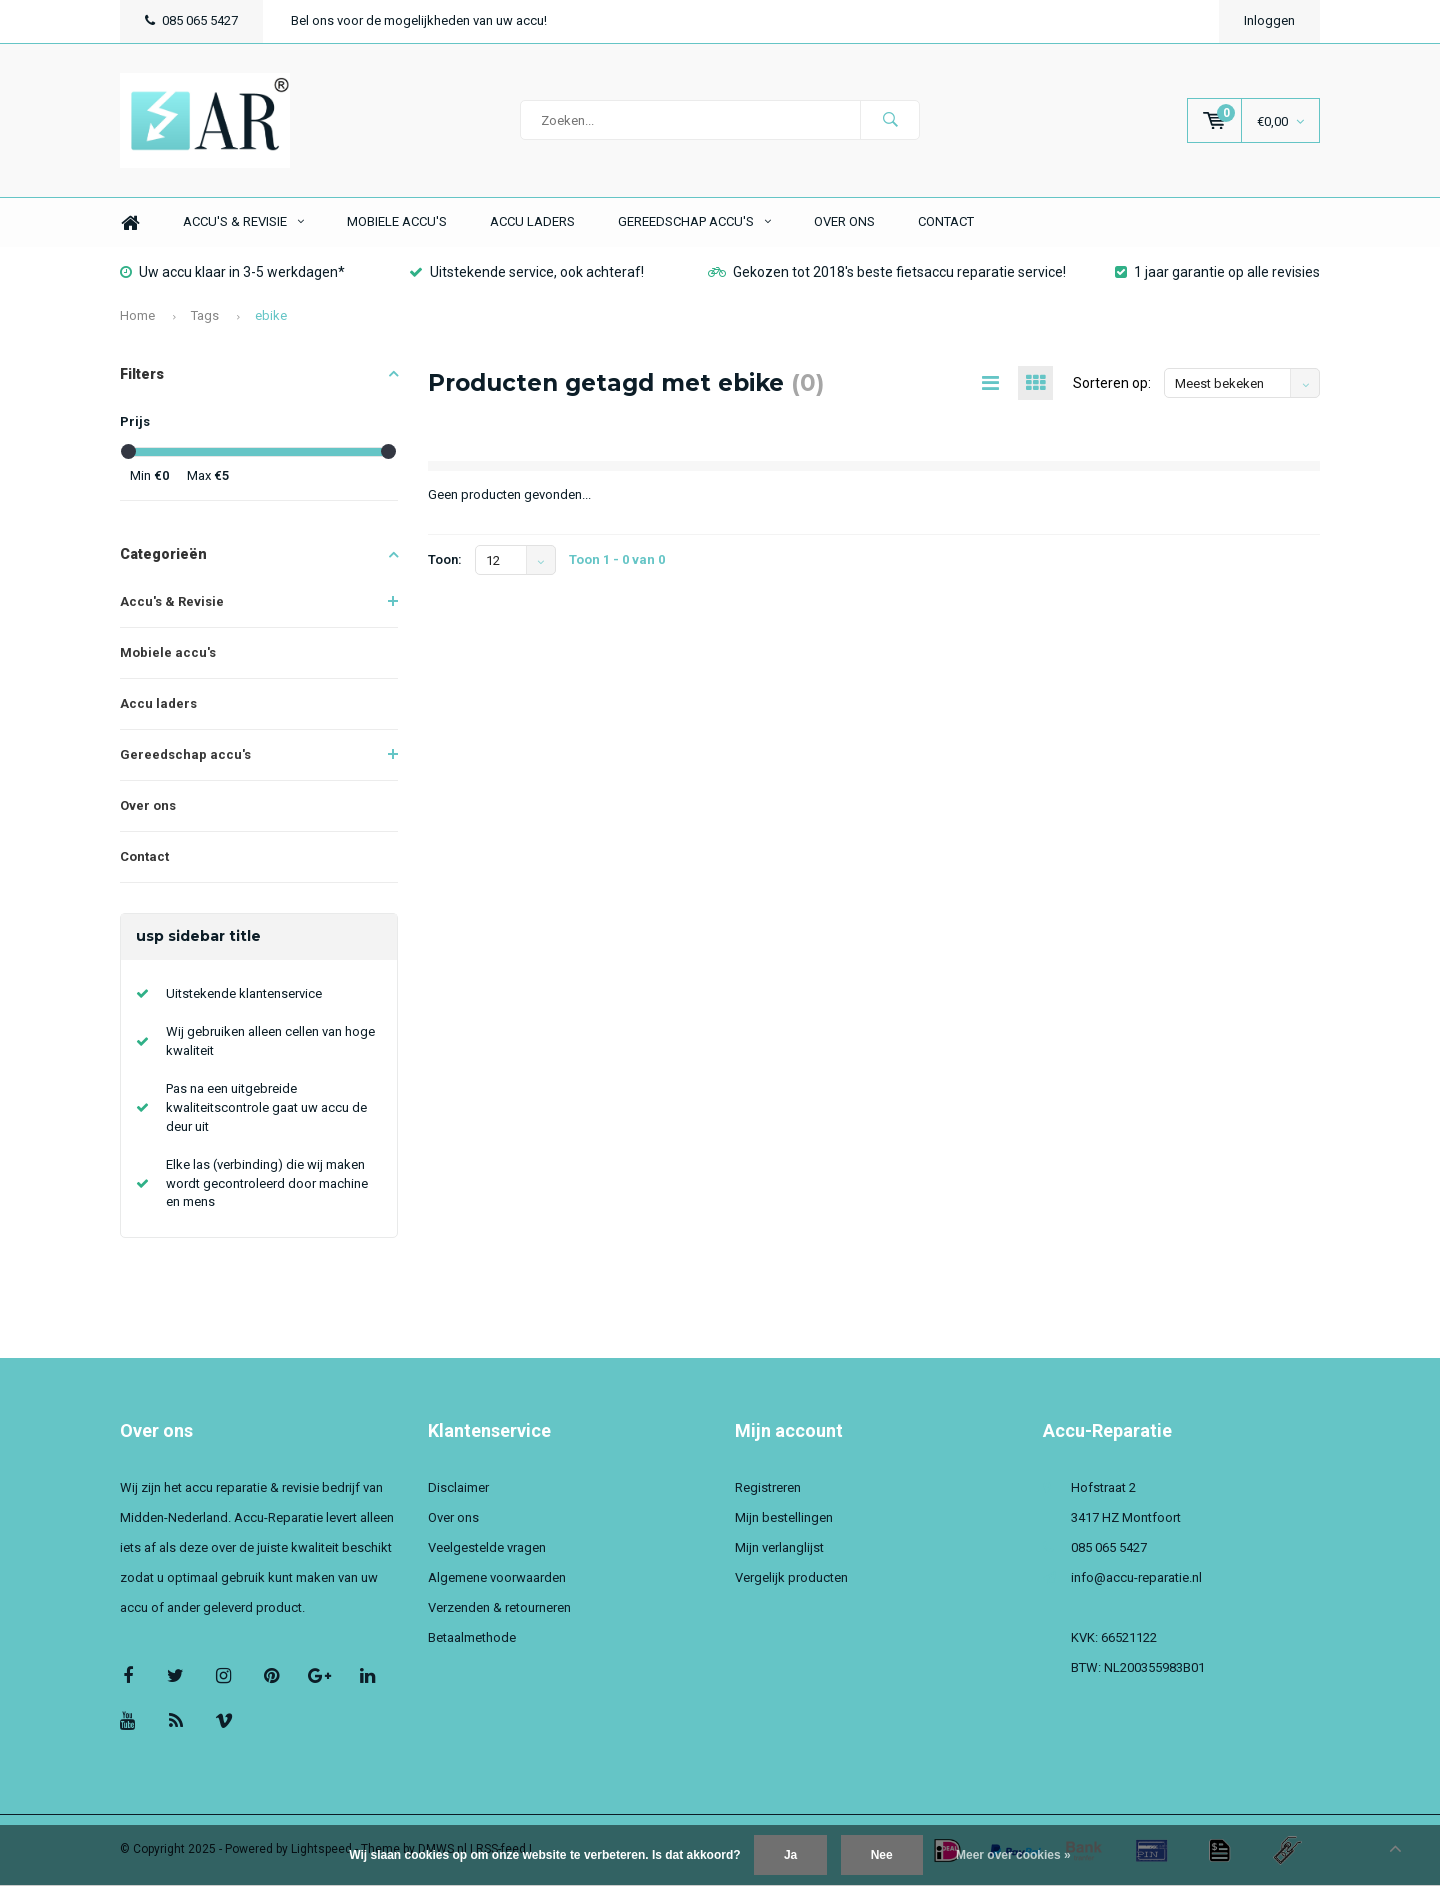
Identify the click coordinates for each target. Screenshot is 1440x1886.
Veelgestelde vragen (487, 1549)
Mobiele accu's (397, 223)
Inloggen (1269, 20)
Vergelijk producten (791, 1579)
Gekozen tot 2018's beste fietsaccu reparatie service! (887, 273)
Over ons (844, 223)
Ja (790, 1855)
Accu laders (532, 223)
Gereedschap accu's (694, 223)
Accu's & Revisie (243, 223)
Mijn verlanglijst (779, 1549)
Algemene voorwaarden (497, 1579)
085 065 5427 (191, 20)
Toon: (445, 561)
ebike (271, 316)
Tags (205, 316)
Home (130, 224)
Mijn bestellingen (784, 1519)
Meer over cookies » (1013, 1855)
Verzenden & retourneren (499, 1609)
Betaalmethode (472, 1639)
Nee (882, 1855)
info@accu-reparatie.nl (1136, 1579)
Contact (946, 223)
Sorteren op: (1112, 385)
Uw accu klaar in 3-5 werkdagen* (232, 273)
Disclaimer (458, 1489)
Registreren (768, 1489)
